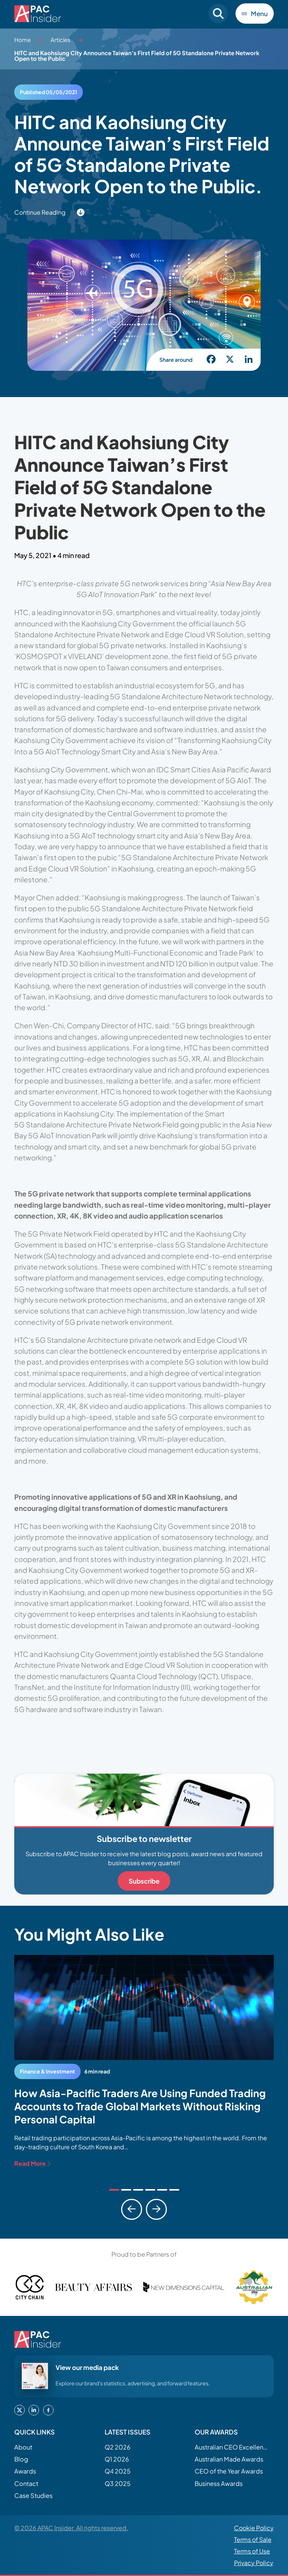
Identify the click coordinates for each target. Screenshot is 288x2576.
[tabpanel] (144, 2061)
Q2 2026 (117, 2447)
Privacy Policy (253, 2563)
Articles (60, 39)
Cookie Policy (254, 2528)
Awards (25, 2471)
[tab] (114, 2190)
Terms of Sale (253, 2539)
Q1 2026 (117, 2459)
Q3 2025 (117, 2483)
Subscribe (144, 1881)
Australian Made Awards (229, 2459)
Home (22, 39)
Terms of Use (252, 2551)
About (23, 2447)
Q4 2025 (117, 2471)
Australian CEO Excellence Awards (232, 2447)
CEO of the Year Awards (229, 2471)
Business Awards (219, 2483)
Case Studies (33, 2495)
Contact (26, 2483)
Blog (21, 2459)
